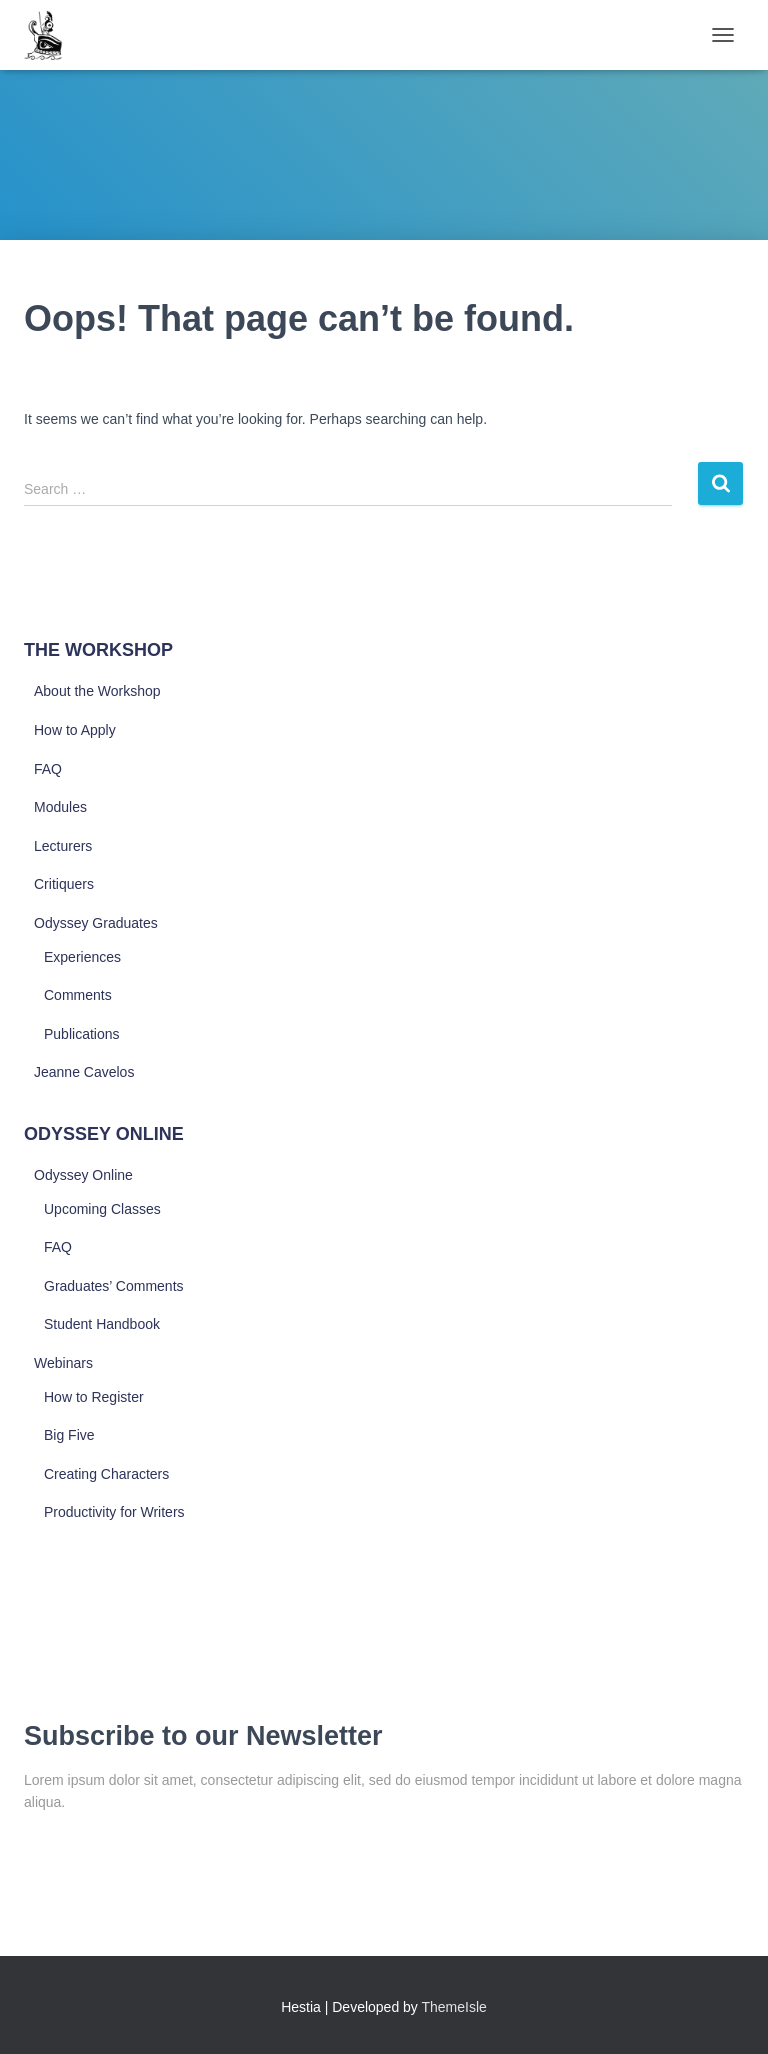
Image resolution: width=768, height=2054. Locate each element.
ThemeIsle (454, 2007)
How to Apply (75, 730)
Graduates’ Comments (114, 1286)
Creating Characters (106, 1474)
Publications (82, 1034)
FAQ (48, 769)
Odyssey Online (83, 1175)
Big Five (69, 1435)
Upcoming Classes (102, 1209)
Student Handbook (102, 1324)
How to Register (94, 1397)
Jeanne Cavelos (84, 1072)
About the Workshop (97, 691)
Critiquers (64, 884)
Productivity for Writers (114, 1512)
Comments (78, 995)
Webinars (63, 1363)
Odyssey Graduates (96, 923)
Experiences (82, 957)
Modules (60, 807)
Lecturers (63, 846)
